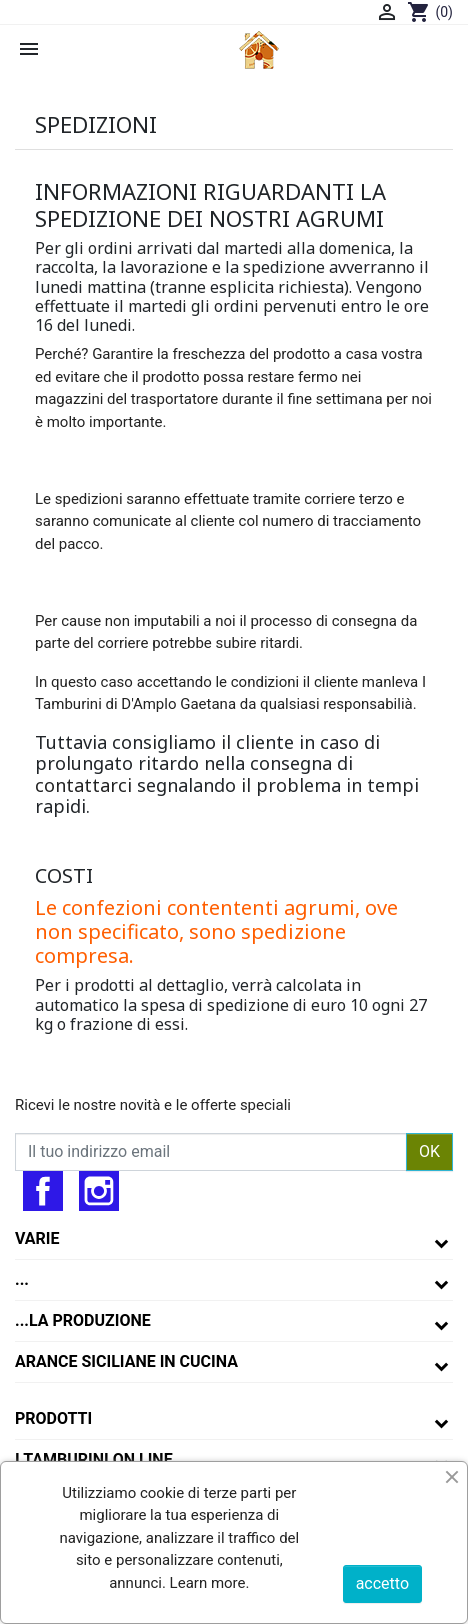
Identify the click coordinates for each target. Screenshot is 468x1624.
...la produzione (83, 1320)
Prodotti (53, 1418)
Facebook (43, 1191)
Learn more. (208, 1583)
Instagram (99, 1191)
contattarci (86, 785)
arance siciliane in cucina (126, 1361)
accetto (382, 1583)
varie (37, 1238)
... (22, 1279)
